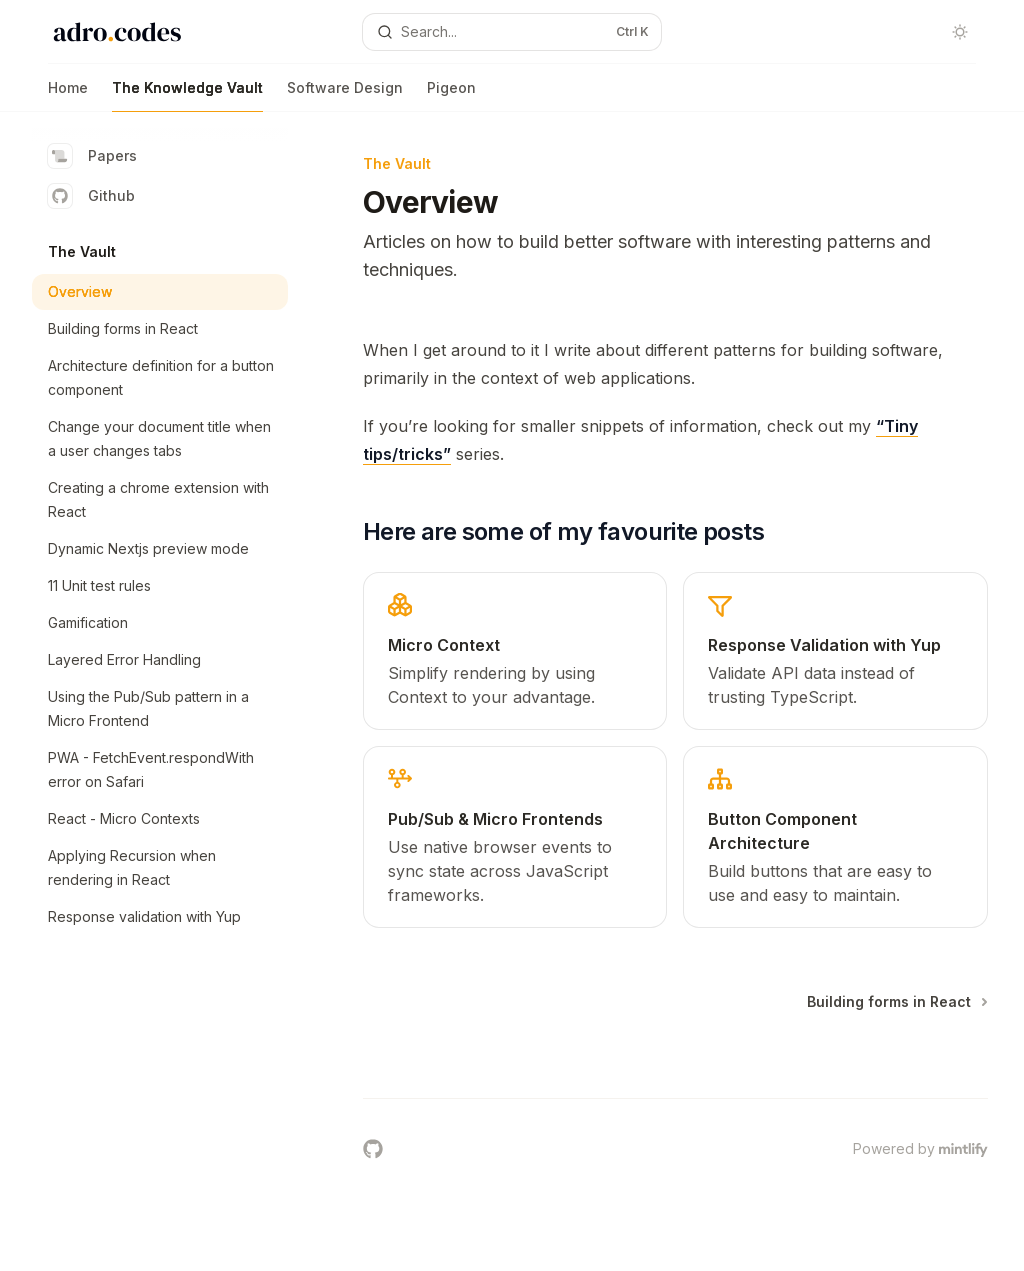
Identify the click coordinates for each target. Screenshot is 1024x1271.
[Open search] (512, 32)
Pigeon (451, 95)
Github (91, 196)
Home (68, 95)
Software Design (345, 95)
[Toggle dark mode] (960, 32)
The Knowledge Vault (187, 95)
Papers (92, 156)
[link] (515, 651)
